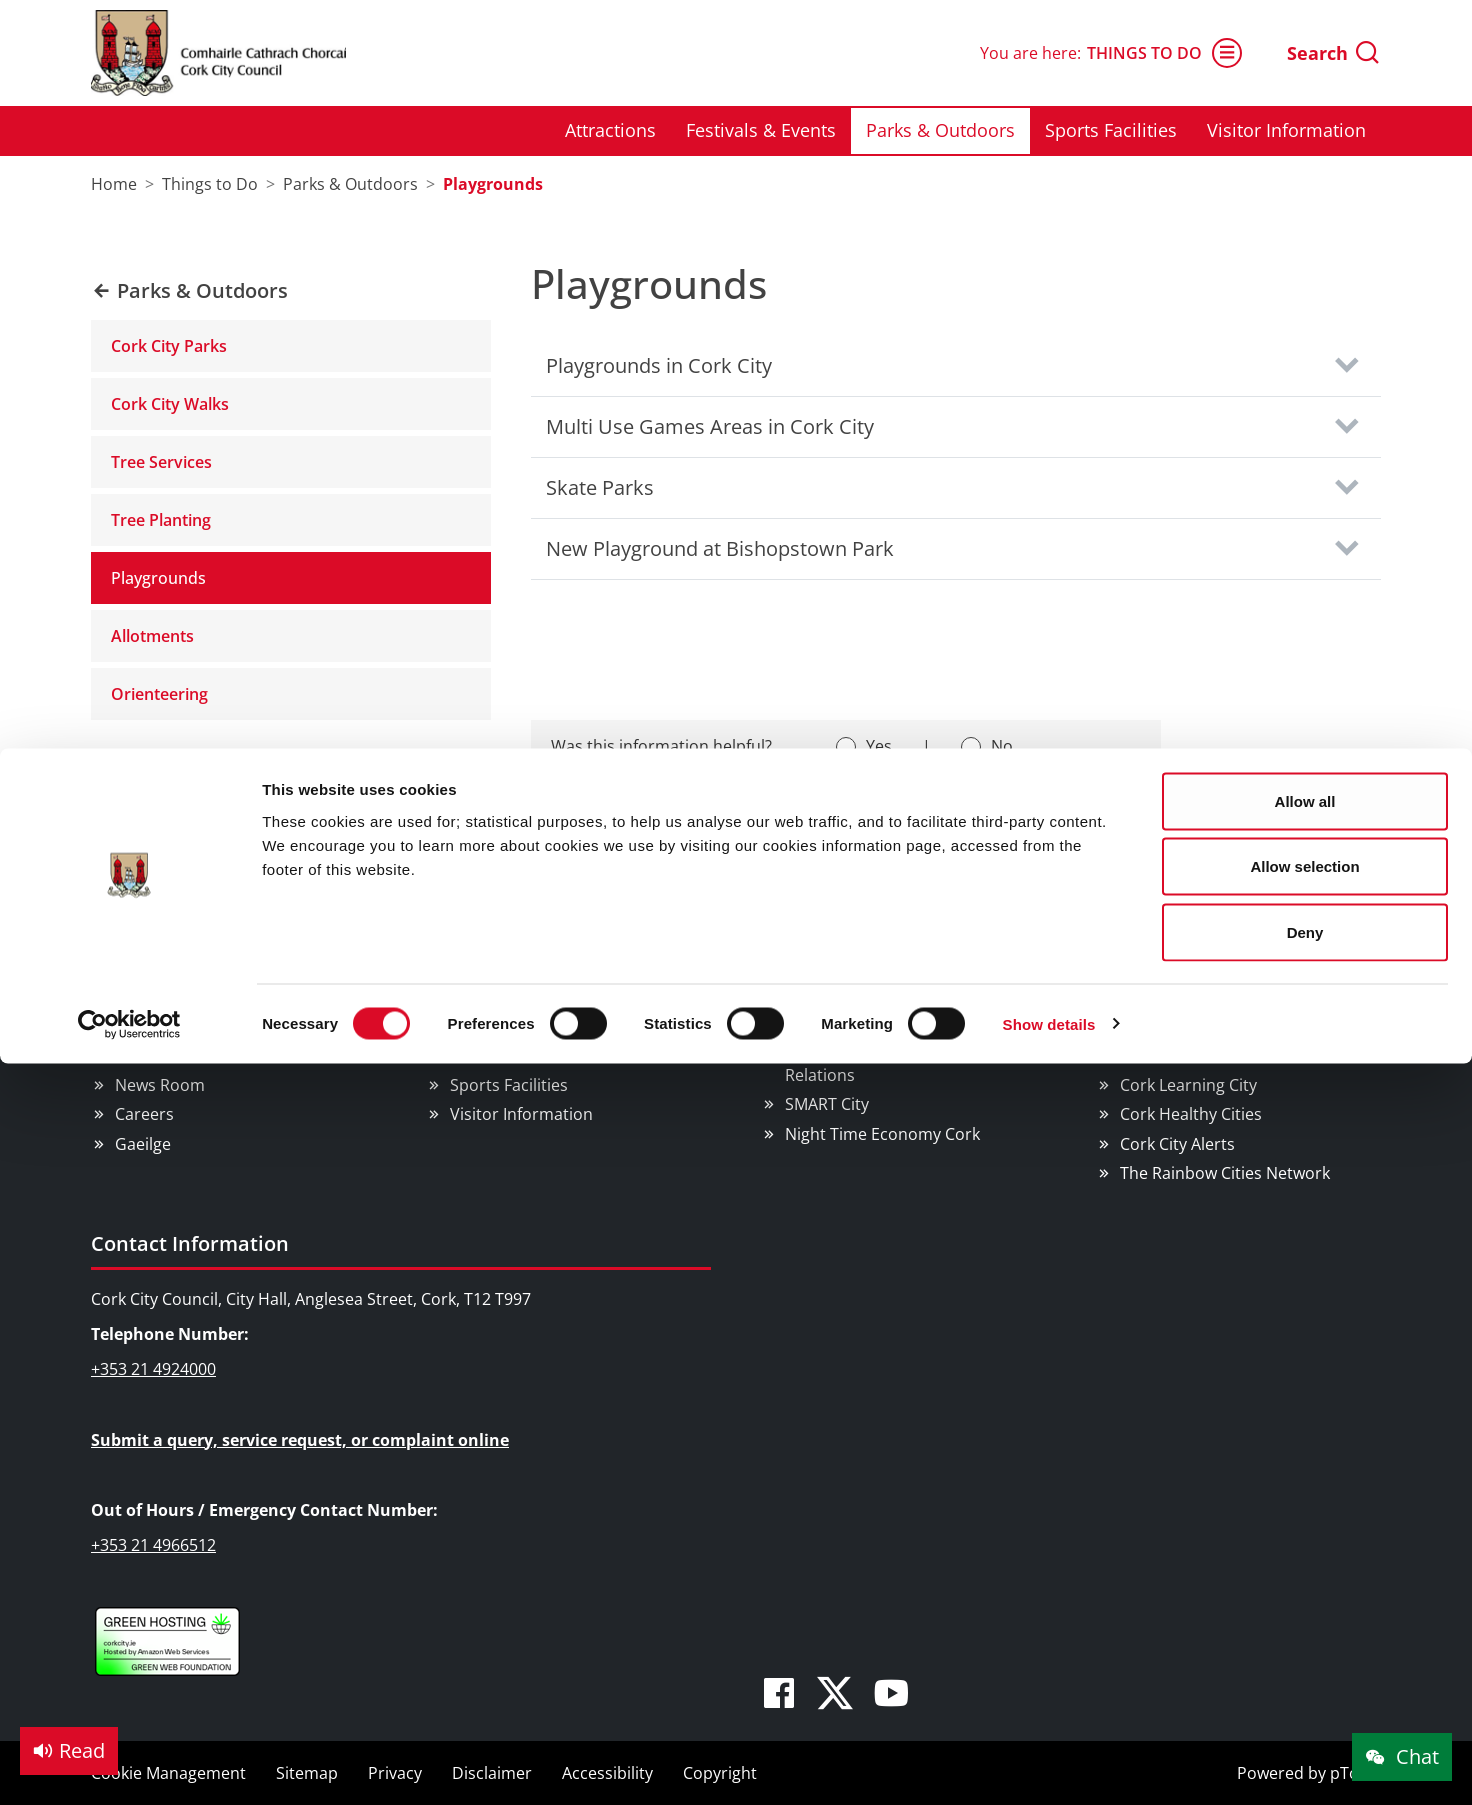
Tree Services (161, 462)
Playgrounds (158, 578)
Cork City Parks (169, 346)
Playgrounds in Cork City (659, 365)
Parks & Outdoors (517, 1056)
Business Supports (855, 998)
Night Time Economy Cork (882, 1134)
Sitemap (307, 1773)
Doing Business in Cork (872, 942)
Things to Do (486, 942)
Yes (879, 746)
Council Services (170, 942)
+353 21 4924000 (153, 1369)
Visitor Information (521, 1114)
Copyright (720, 1773)
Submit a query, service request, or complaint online (300, 1440)
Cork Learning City (1188, 1085)
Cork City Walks (170, 404)
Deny (1305, 183)
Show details (1049, 275)
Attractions (492, 998)
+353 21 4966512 (153, 1545)
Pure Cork (1157, 1056)
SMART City (827, 1104)
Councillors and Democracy (219, 1027)
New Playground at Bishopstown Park (720, 548)
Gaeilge (143, 1144)
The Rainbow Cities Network (1225, 1173)
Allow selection (1304, 118)
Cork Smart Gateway (1197, 1027)
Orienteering (159, 694)
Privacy (395, 1773)
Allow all (1305, 52)
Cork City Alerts (1177, 1144)
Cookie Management (168, 1773)
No (1002, 746)
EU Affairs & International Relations (881, 1065)
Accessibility (607, 1773)
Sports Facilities (509, 1085)
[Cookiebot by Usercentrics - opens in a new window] (129, 276)
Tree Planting (161, 520)
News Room (160, 1085)
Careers (144, 1114)
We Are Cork (1166, 998)
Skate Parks (600, 487)
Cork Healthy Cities (1191, 1114)
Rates (806, 1027)
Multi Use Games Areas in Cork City (710, 426)
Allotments (152, 636)
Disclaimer (492, 1773)
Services (146, 998)
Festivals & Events (517, 1027)
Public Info (154, 1056)
